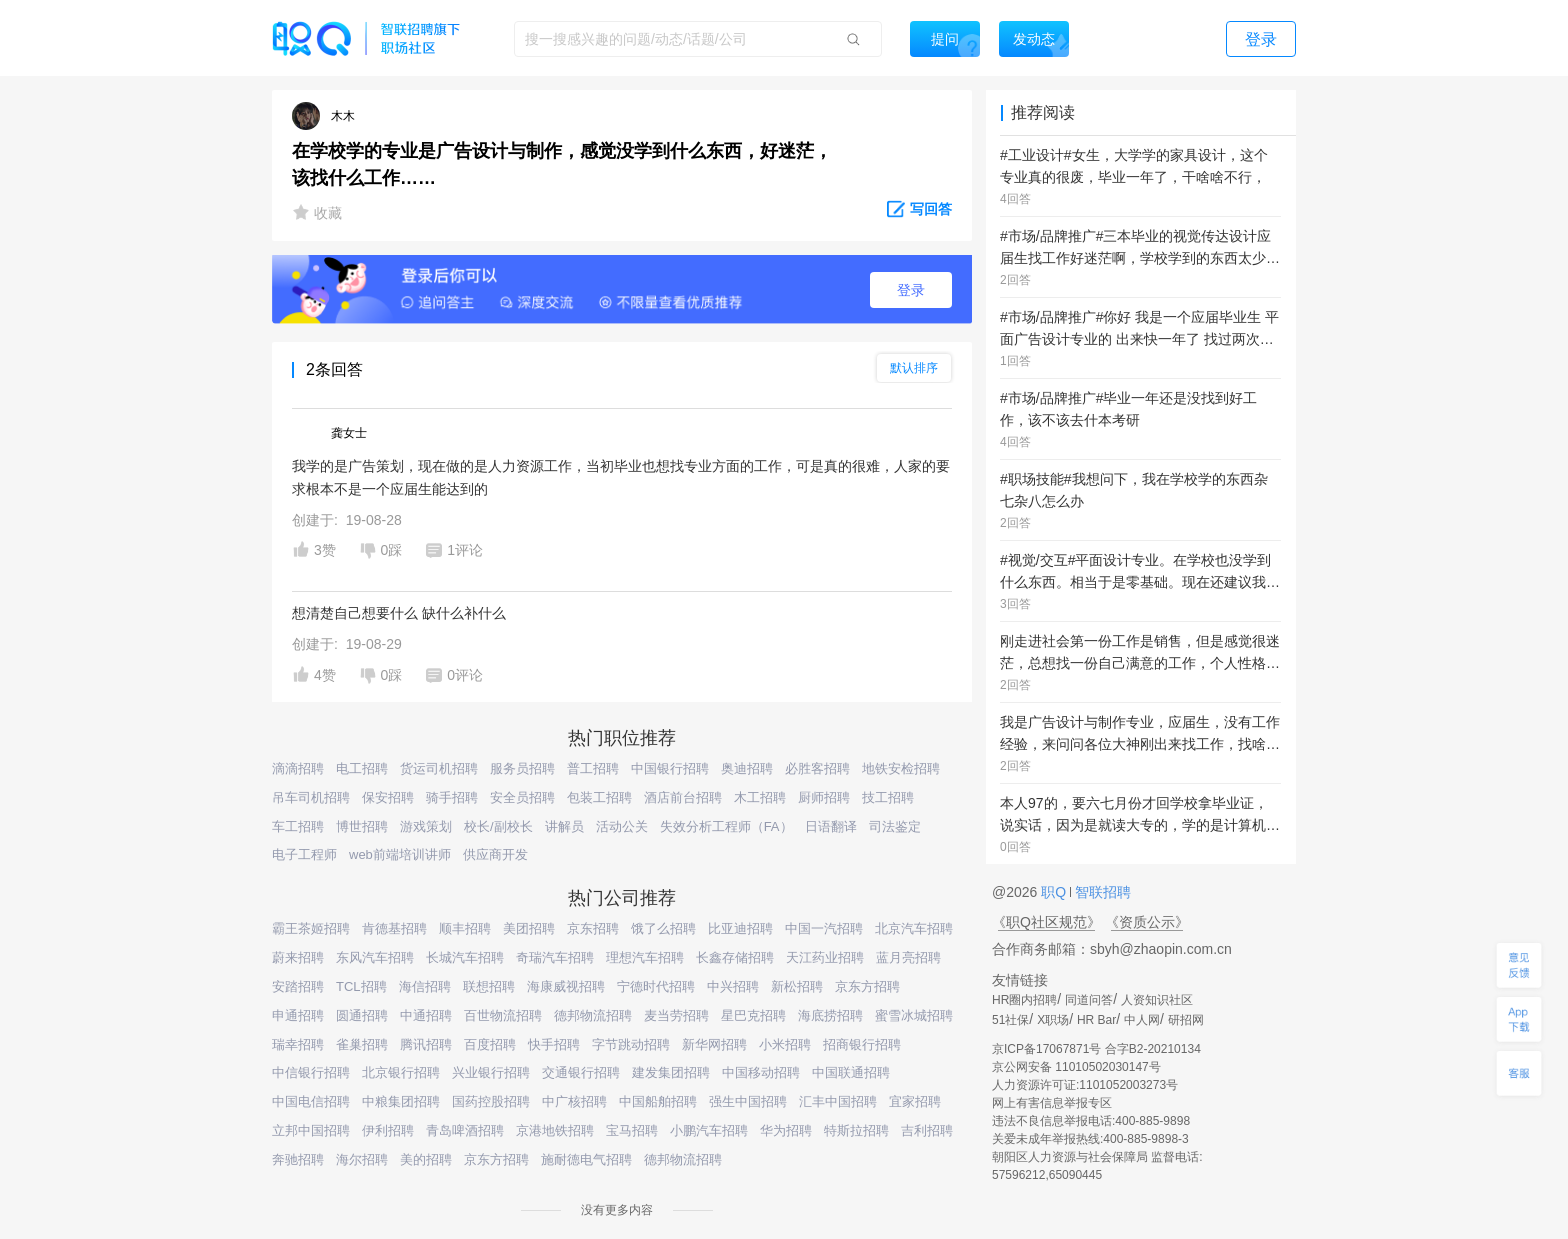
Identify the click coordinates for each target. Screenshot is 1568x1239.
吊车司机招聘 (311, 797)
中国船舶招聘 (658, 1101)
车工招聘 (298, 826)
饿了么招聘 (663, 928)
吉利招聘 (927, 1130)
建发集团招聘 (671, 1072)
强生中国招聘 (748, 1101)
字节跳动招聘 (631, 1044)
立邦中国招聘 (311, 1130)
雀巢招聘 (362, 1044)
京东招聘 (593, 928)
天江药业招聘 (825, 957)
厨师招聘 (824, 797)
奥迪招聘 (747, 768)
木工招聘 (760, 797)
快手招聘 (554, 1044)
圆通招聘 (362, 1015)
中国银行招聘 (670, 768)
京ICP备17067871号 (1046, 1049)
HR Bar (1096, 1020)
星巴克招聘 (753, 1015)
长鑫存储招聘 (735, 957)
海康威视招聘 (566, 986)
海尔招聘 (362, 1159)
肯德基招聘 (394, 928)
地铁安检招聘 (901, 768)
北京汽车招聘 (914, 928)
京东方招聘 (867, 986)
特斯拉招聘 (856, 1130)
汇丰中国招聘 (838, 1101)
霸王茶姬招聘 (311, 928)
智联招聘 (1101, 892)
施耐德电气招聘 (586, 1159)
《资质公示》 (1147, 922)
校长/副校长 (498, 826)
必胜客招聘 (817, 768)
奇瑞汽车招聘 (555, 957)
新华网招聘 (714, 1044)
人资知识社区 (1157, 1000)
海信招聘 (425, 986)
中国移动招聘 (761, 1072)
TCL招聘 (361, 986)
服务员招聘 (522, 768)
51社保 (1010, 1020)
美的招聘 (426, 1159)
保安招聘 (388, 797)
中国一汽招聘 (824, 928)
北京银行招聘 (401, 1072)
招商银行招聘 (862, 1044)
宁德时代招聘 (656, 986)
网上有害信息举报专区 (1052, 1103)
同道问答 (1089, 1000)
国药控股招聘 (491, 1101)
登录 (911, 290)
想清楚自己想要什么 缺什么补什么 (399, 613)
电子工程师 (304, 854)
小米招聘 (785, 1044)
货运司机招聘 (439, 768)
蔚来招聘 (298, 957)
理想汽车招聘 (645, 957)
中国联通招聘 (851, 1072)
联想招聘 (489, 986)
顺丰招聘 (465, 928)
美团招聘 (529, 928)
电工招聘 (362, 768)
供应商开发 (495, 854)
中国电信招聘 (311, 1101)
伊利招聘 (388, 1130)
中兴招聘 (733, 986)
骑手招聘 (452, 797)
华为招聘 (786, 1130)
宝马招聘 (632, 1130)
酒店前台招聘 (683, 797)
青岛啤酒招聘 (465, 1130)
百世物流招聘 (503, 1015)
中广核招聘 (574, 1101)
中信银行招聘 (311, 1072)
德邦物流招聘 (593, 1015)
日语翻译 (831, 826)
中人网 (1142, 1020)
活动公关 (622, 826)
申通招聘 (298, 1015)
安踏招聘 (298, 986)
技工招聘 (888, 797)
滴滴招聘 (298, 768)
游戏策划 (426, 826)
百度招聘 (490, 1044)
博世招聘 (362, 826)
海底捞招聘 (830, 1015)
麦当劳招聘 (676, 1015)
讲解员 (564, 826)
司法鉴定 (895, 826)
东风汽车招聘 (375, 957)
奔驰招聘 (298, 1159)
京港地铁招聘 (555, 1130)
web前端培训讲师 (400, 854)
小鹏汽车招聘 (709, 1130)
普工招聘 (593, 768)
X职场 (1053, 1020)
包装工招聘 (599, 797)
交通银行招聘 (581, 1072)
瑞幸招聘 (298, 1044)
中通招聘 (426, 1015)
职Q (1055, 892)
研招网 (1186, 1020)
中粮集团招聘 (401, 1101)
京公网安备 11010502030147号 (1076, 1067)
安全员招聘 (522, 797)
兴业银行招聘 (491, 1072)
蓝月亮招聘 (908, 957)
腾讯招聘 (426, 1044)
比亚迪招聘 (740, 928)
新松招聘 (797, 986)
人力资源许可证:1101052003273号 (1085, 1085)
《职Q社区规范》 (1046, 922)
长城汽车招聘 (465, 957)
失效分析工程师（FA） (726, 826)
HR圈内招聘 (1024, 1000)
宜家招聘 (915, 1101)
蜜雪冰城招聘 (914, 1015)
